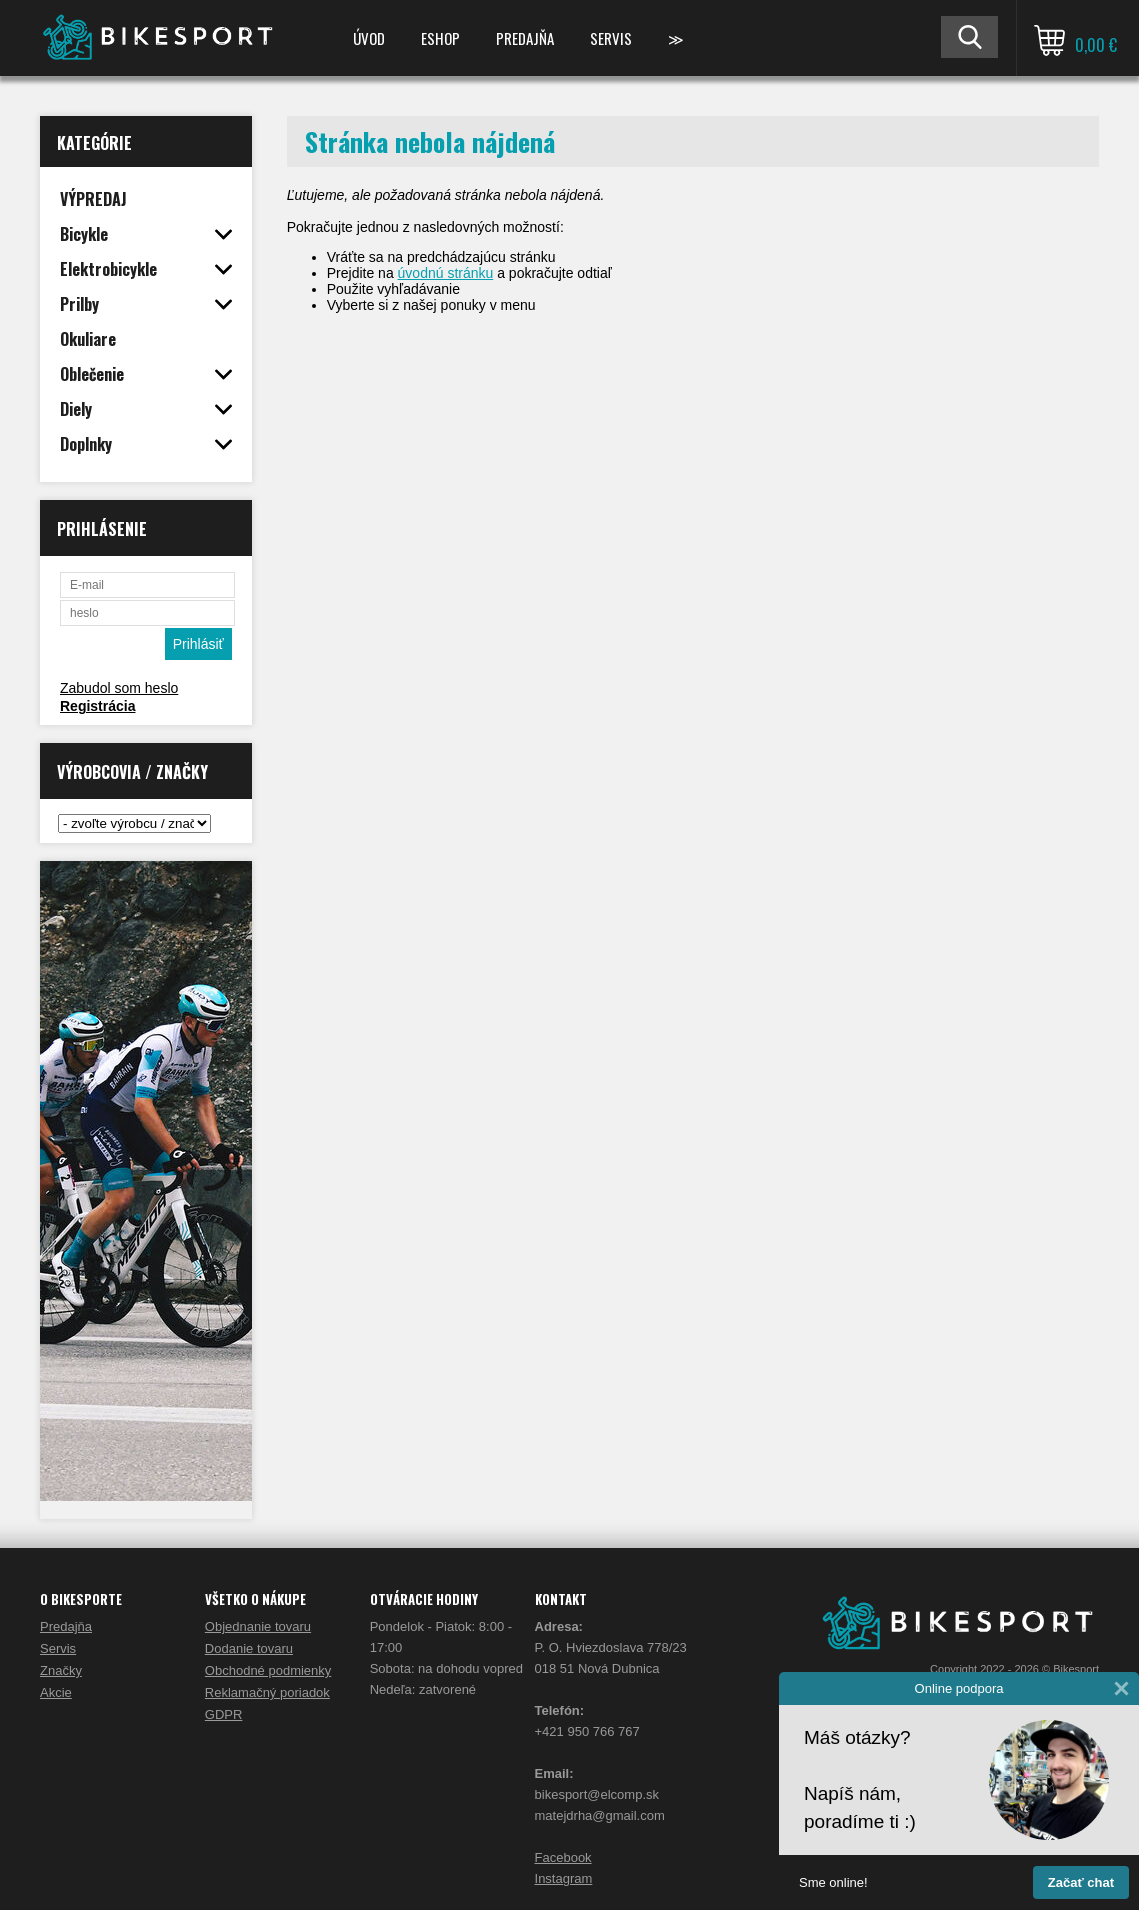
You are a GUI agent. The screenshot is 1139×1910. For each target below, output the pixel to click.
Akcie (56, 1692)
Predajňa (525, 38)
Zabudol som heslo (119, 688)
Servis (611, 38)
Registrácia (97, 706)
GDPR (224, 1714)
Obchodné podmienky (268, 1670)
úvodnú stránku (446, 273)
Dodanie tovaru (249, 1648)
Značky (61, 1670)
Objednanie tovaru (258, 1626)
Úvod (369, 38)
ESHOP (440, 38)
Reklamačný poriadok (267, 1692)
